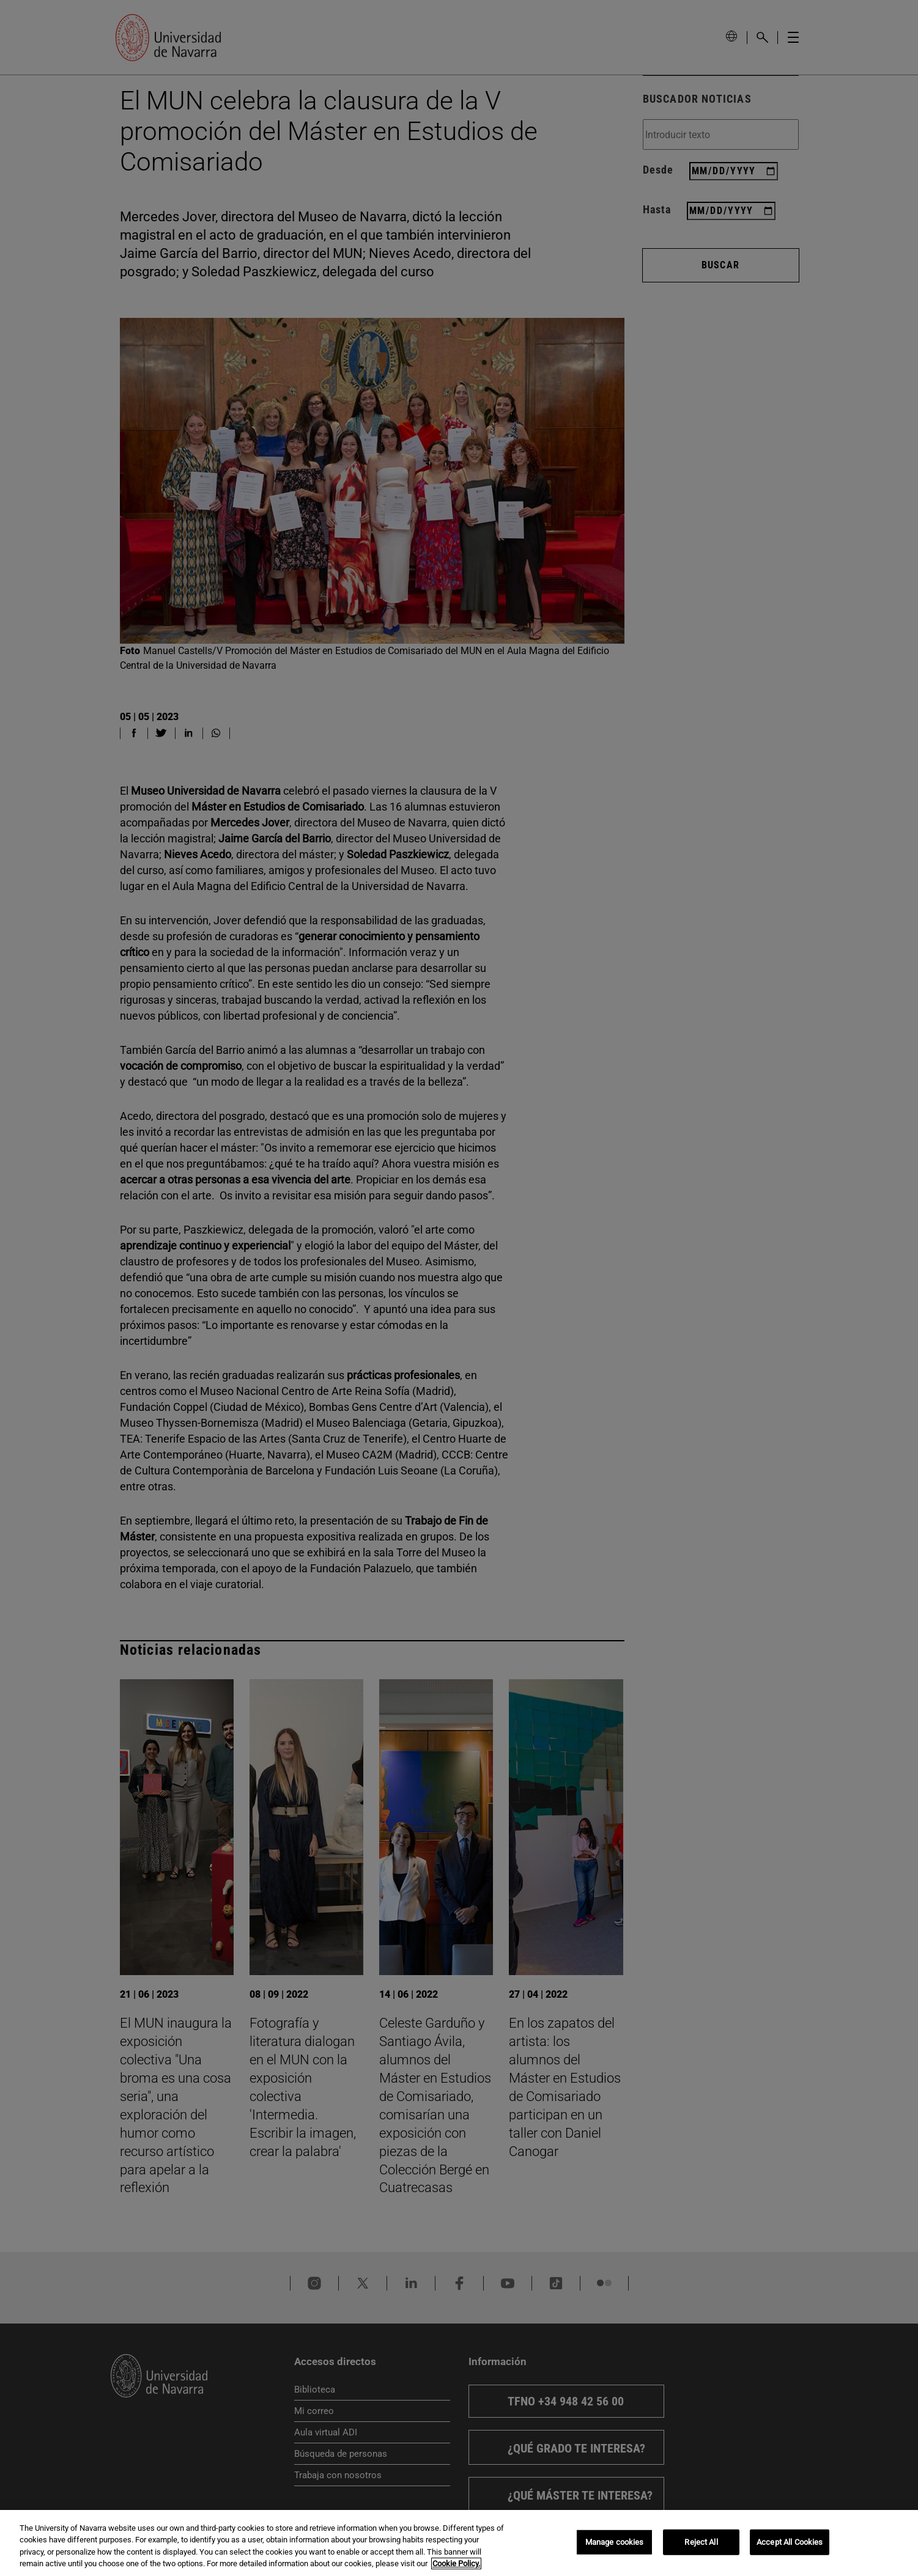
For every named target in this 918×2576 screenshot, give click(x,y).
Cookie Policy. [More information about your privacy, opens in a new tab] (456, 2563)
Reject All (700, 2542)
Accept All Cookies (790, 2542)
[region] (459, 2543)
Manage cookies (614, 2542)
